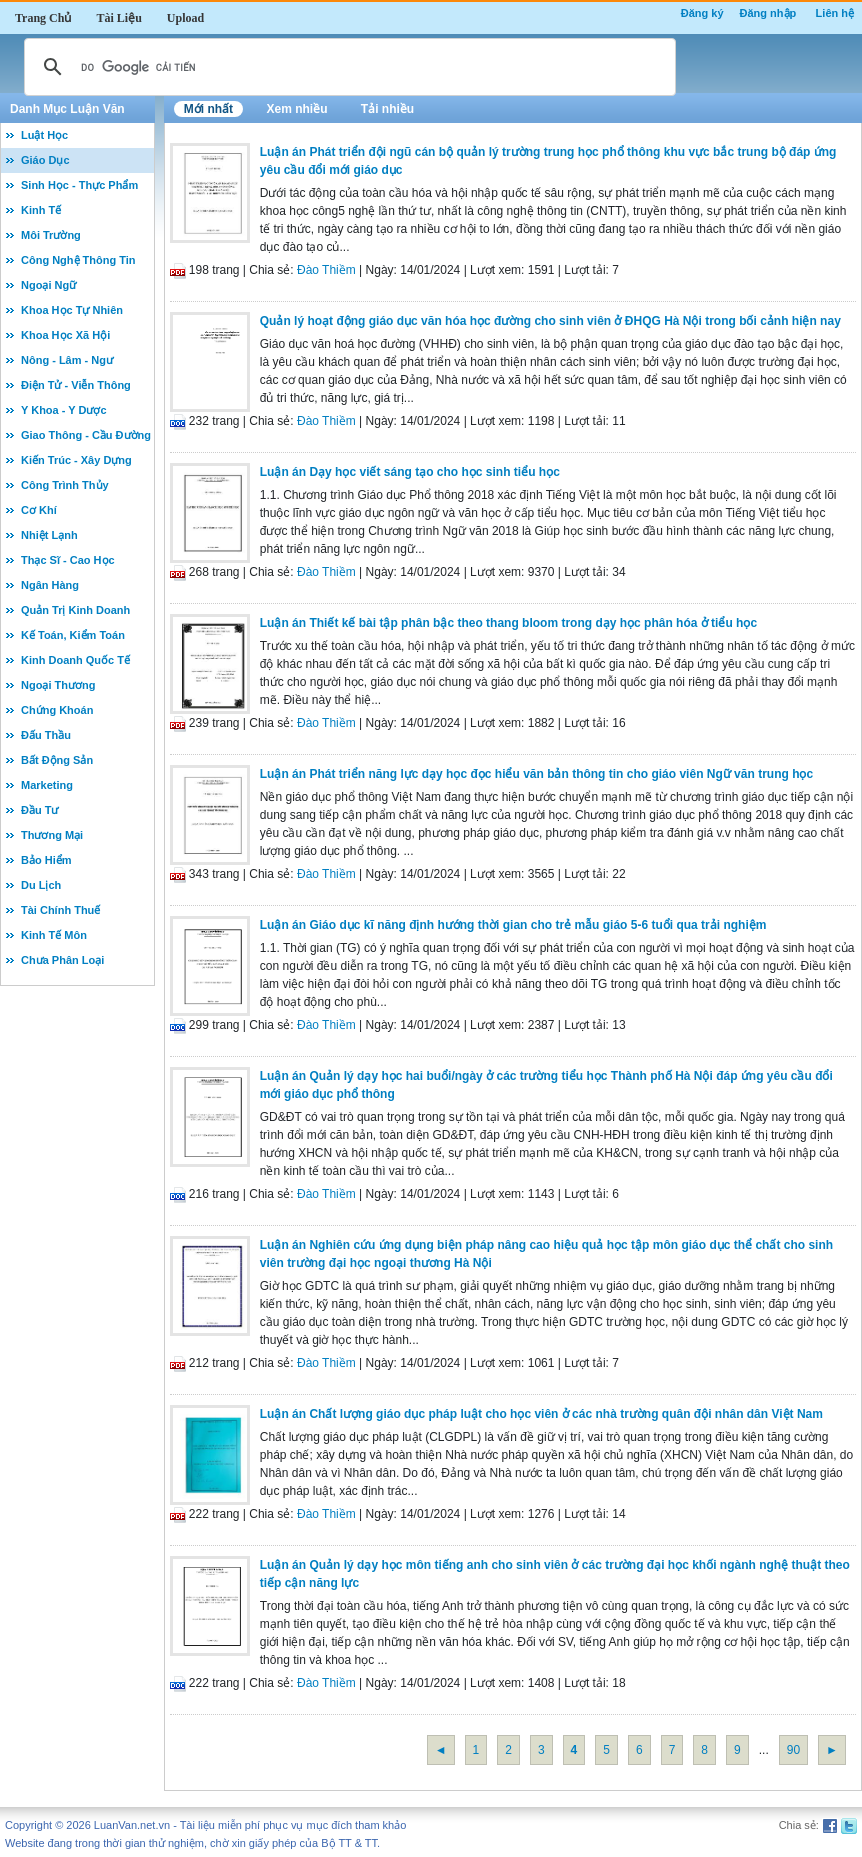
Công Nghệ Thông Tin (78, 260)
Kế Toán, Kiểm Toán (73, 635)
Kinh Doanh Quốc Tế (75, 660)
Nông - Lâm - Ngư (67, 360)
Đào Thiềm (326, 270)
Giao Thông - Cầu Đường (86, 435)
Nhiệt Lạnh (49, 535)
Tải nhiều (387, 109)
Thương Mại (52, 835)
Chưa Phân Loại (62, 960)
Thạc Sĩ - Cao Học (68, 560)
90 (793, 1750)
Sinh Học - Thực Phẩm (79, 185)
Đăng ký (702, 13)
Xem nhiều (296, 109)
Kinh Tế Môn (54, 935)
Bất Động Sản (57, 760)
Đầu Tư (39, 810)
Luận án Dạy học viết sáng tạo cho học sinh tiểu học (410, 472)
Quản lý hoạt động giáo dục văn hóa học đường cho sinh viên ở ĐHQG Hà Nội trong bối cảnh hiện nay (550, 321)
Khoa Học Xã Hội (65, 335)
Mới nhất (208, 109)
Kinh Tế (41, 210)
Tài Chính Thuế (60, 910)
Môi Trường (51, 235)
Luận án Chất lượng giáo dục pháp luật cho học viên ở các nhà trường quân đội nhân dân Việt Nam (541, 1414)
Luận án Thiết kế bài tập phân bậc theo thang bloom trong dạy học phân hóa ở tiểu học (508, 623)
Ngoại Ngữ (48, 285)
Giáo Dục (45, 160)
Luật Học (44, 135)
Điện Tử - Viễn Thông (76, 385)
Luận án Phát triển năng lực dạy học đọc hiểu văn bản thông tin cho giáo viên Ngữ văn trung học (536, 774)
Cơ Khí (39, 510)
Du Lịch (41, 885)
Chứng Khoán (57, 710)
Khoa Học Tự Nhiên (72, 310)
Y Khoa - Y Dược (64, 410)
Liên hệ (835, 13)
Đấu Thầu (46, 735)
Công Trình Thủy (65, 485)
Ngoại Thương (58, 685)
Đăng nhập (768, 13)
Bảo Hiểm (46, 860)
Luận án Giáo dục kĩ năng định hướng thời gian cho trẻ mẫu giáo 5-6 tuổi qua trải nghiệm (513, 925)
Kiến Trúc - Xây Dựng (76, 460)
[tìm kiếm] (347, 67)
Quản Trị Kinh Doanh (75, 610)
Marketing (47, 785)
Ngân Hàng (50, 585)
